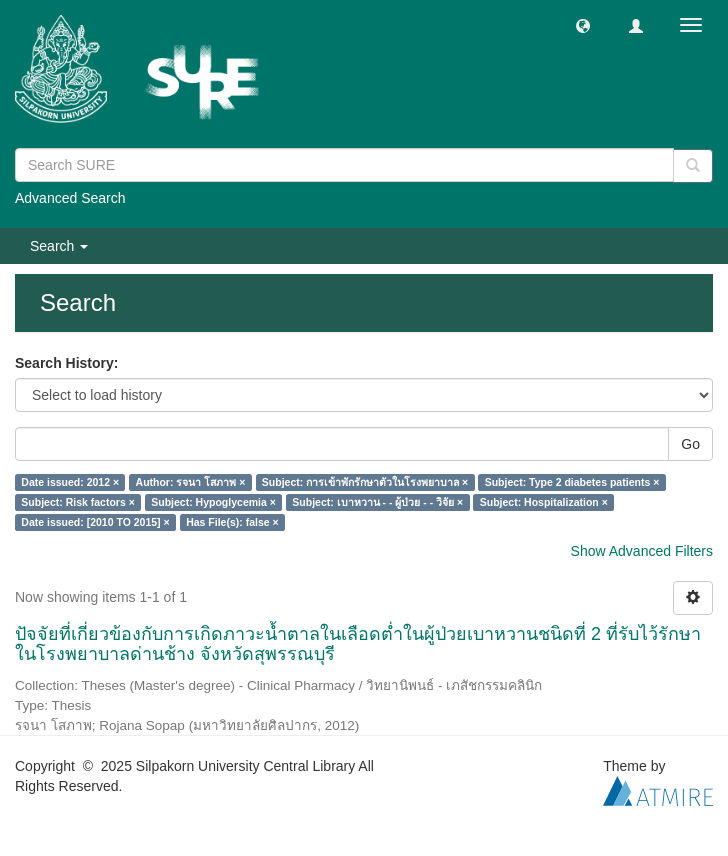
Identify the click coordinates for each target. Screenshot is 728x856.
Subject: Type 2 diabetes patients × (572, 482)
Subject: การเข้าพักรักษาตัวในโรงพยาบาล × (365, 482)
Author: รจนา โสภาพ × (191, 482)
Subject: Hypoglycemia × (213, 502)
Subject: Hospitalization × (544, 502)
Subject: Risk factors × (78, 502)
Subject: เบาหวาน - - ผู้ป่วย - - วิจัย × (377, 502)
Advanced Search (70, 198)
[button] (583, 25)
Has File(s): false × (232, 522)
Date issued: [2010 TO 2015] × (95, 522)
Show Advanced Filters (642, 551)
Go (690, 444)
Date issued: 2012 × (70, 482)
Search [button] (59, 246)
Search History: (66, 363)
